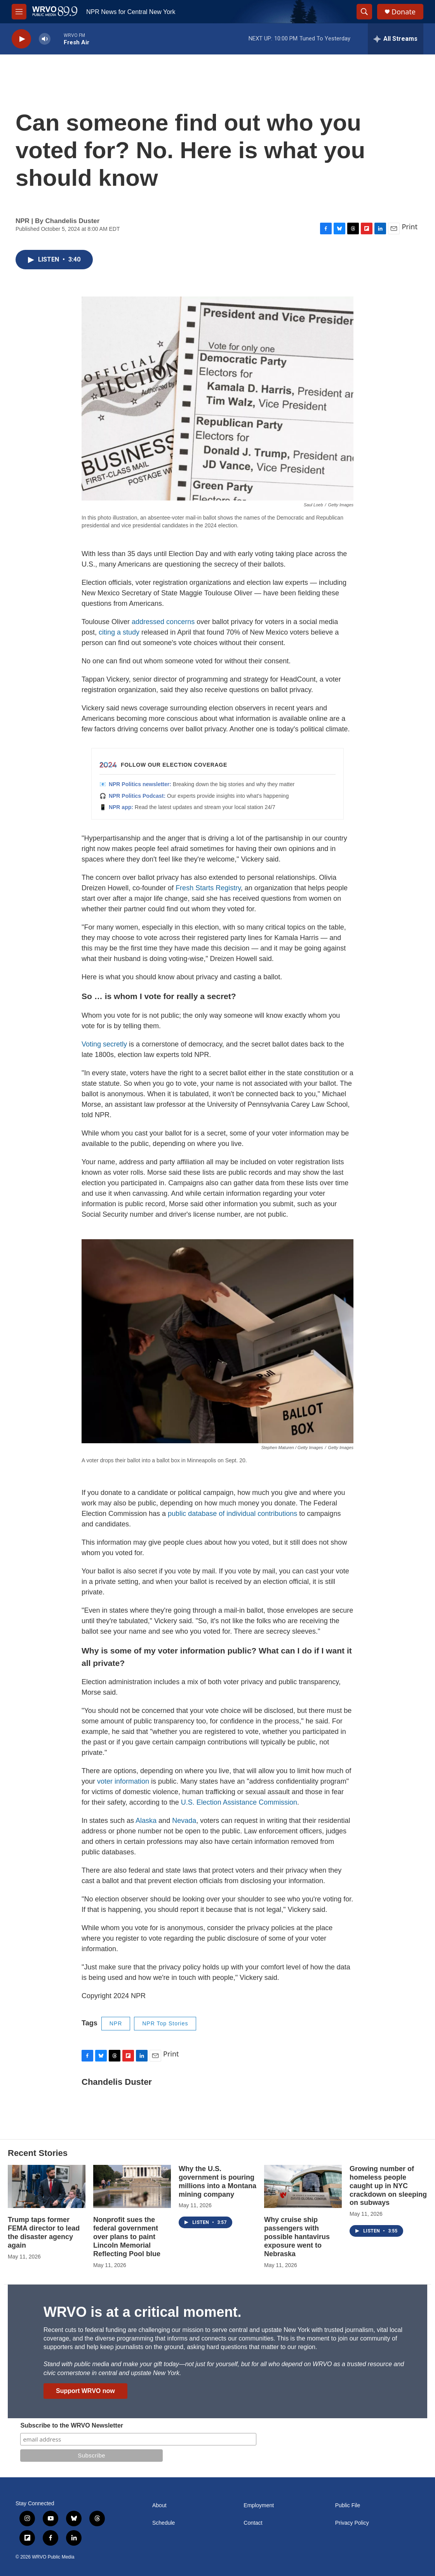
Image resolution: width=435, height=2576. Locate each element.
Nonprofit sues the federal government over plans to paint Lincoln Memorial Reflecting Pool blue (126, 2237)
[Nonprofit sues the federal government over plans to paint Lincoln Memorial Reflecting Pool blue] (132, 2186)
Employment (259, 2505)
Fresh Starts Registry (208, 888)
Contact (253, 2523)
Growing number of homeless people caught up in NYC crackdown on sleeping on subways (388, 2186)
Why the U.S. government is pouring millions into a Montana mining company (217, 2181)
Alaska (146, 1820)
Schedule (163, 2523)
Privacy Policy (352, 2523)
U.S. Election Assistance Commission (239, 1802)
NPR (116, 2023)
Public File (347, 2505)
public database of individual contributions (232, 1513)
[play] (21, 39)
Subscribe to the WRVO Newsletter (71, 2425)
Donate (404, 12)
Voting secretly (104, 1044)
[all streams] (395, 38)
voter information (123, 1781)
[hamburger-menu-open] (19, 11)
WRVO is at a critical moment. (142, 2312)
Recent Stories (38, 2153)
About (159, 2505)
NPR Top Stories (165, 2023)
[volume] (44, 39)
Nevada (184, 1820)
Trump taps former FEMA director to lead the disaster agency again (44, 2232)
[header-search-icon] (364, 11)
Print (410, 226)
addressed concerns (163, 622)
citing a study (119, 632)
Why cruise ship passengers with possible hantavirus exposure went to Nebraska (297, 2237)
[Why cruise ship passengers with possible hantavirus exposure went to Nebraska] (303, 2186)
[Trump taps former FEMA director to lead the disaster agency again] (46, 2186)
